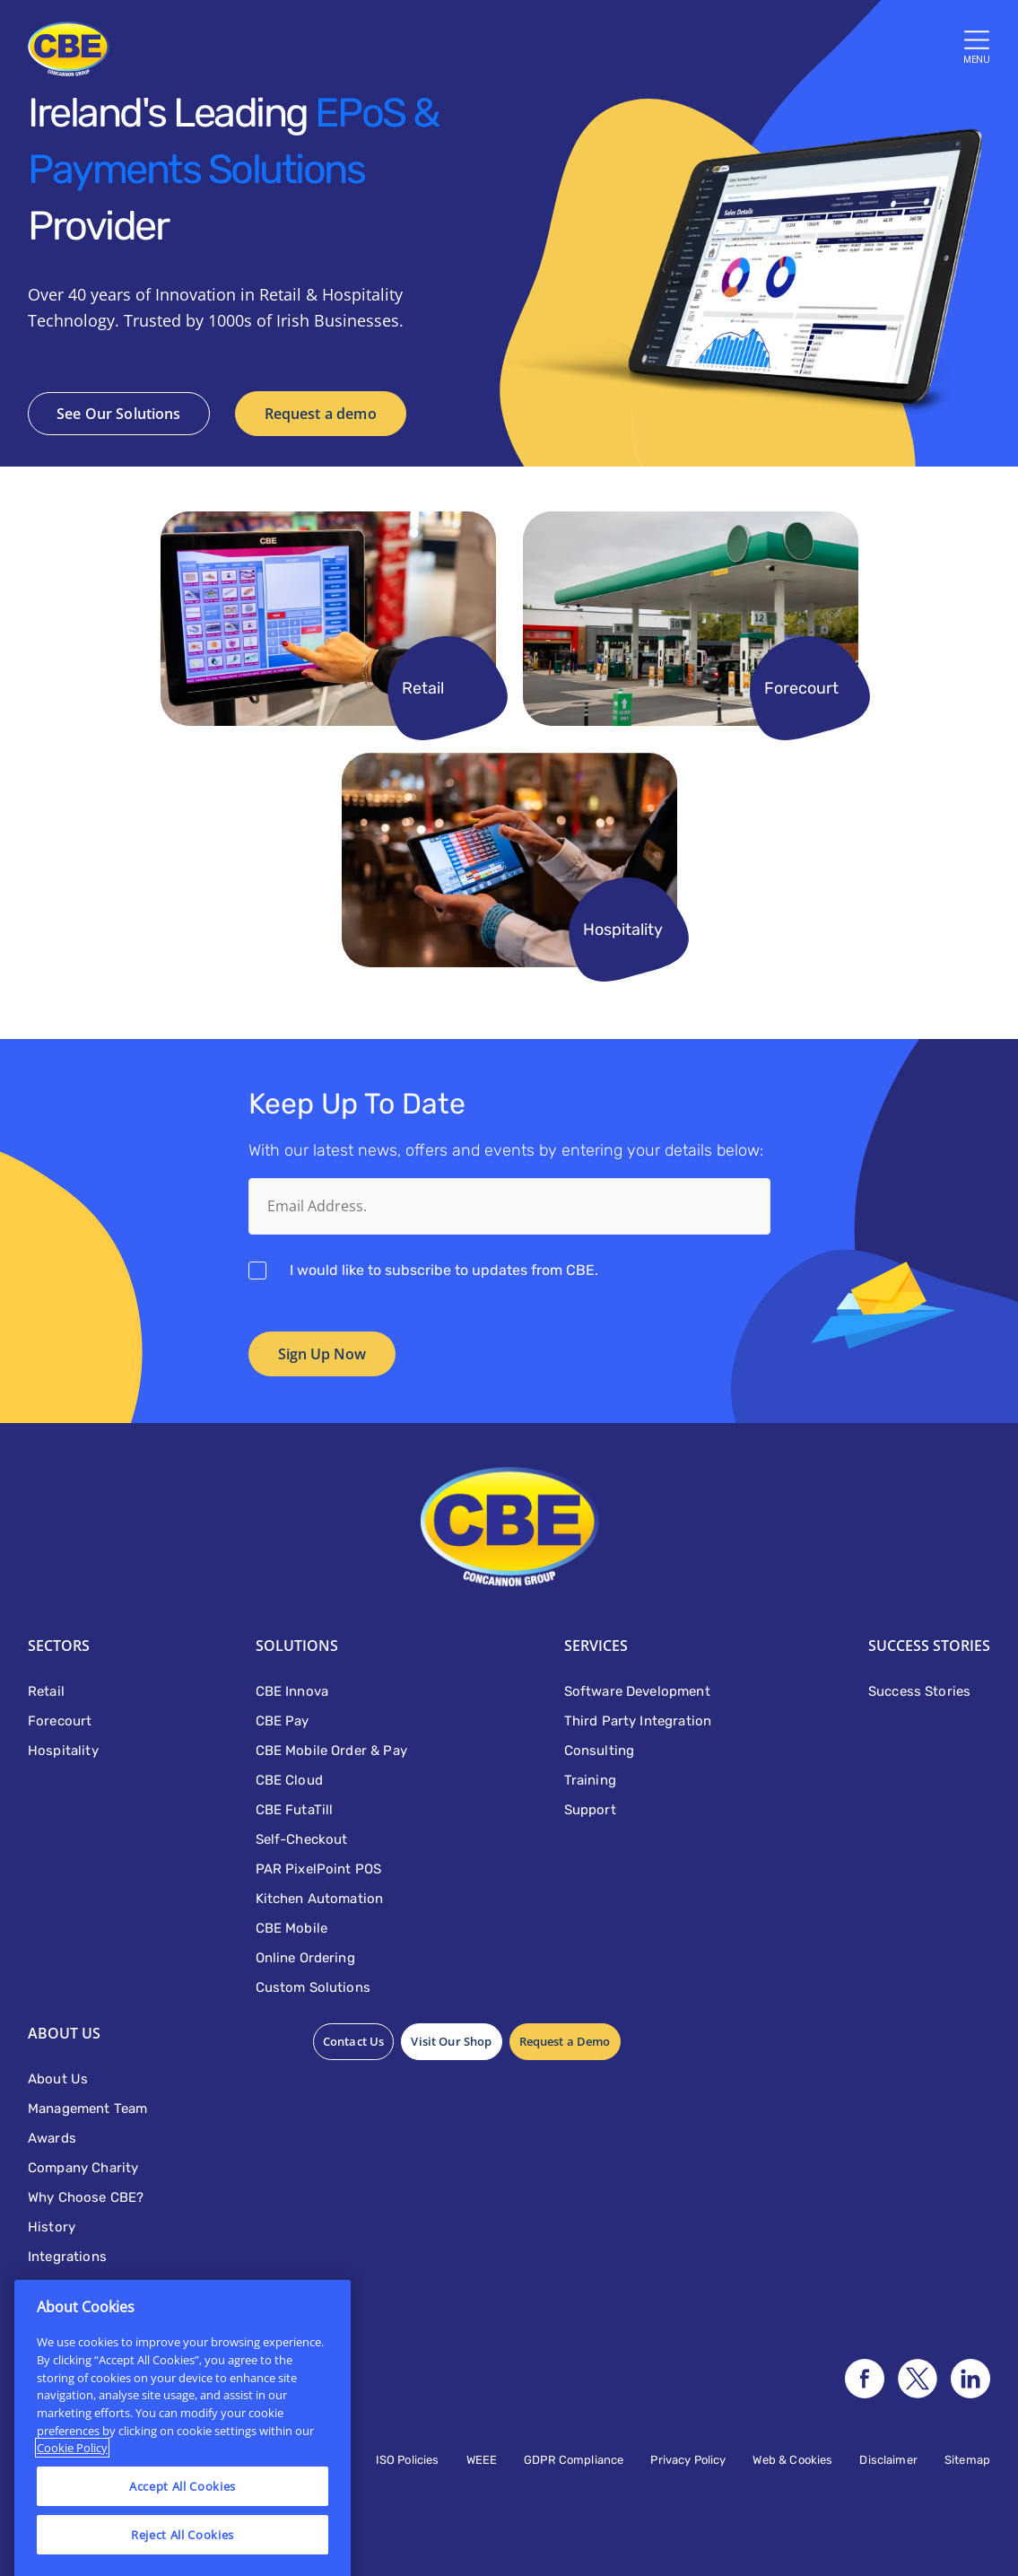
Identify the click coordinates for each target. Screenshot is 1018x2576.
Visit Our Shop (451, 2041)
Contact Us (354, 2041)
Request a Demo (565, 2041)
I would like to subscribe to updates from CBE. (444, 1270)
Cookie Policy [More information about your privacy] (72, 2506)
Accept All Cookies (182, 2545)
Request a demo (321, 414)
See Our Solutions (119, 414)
